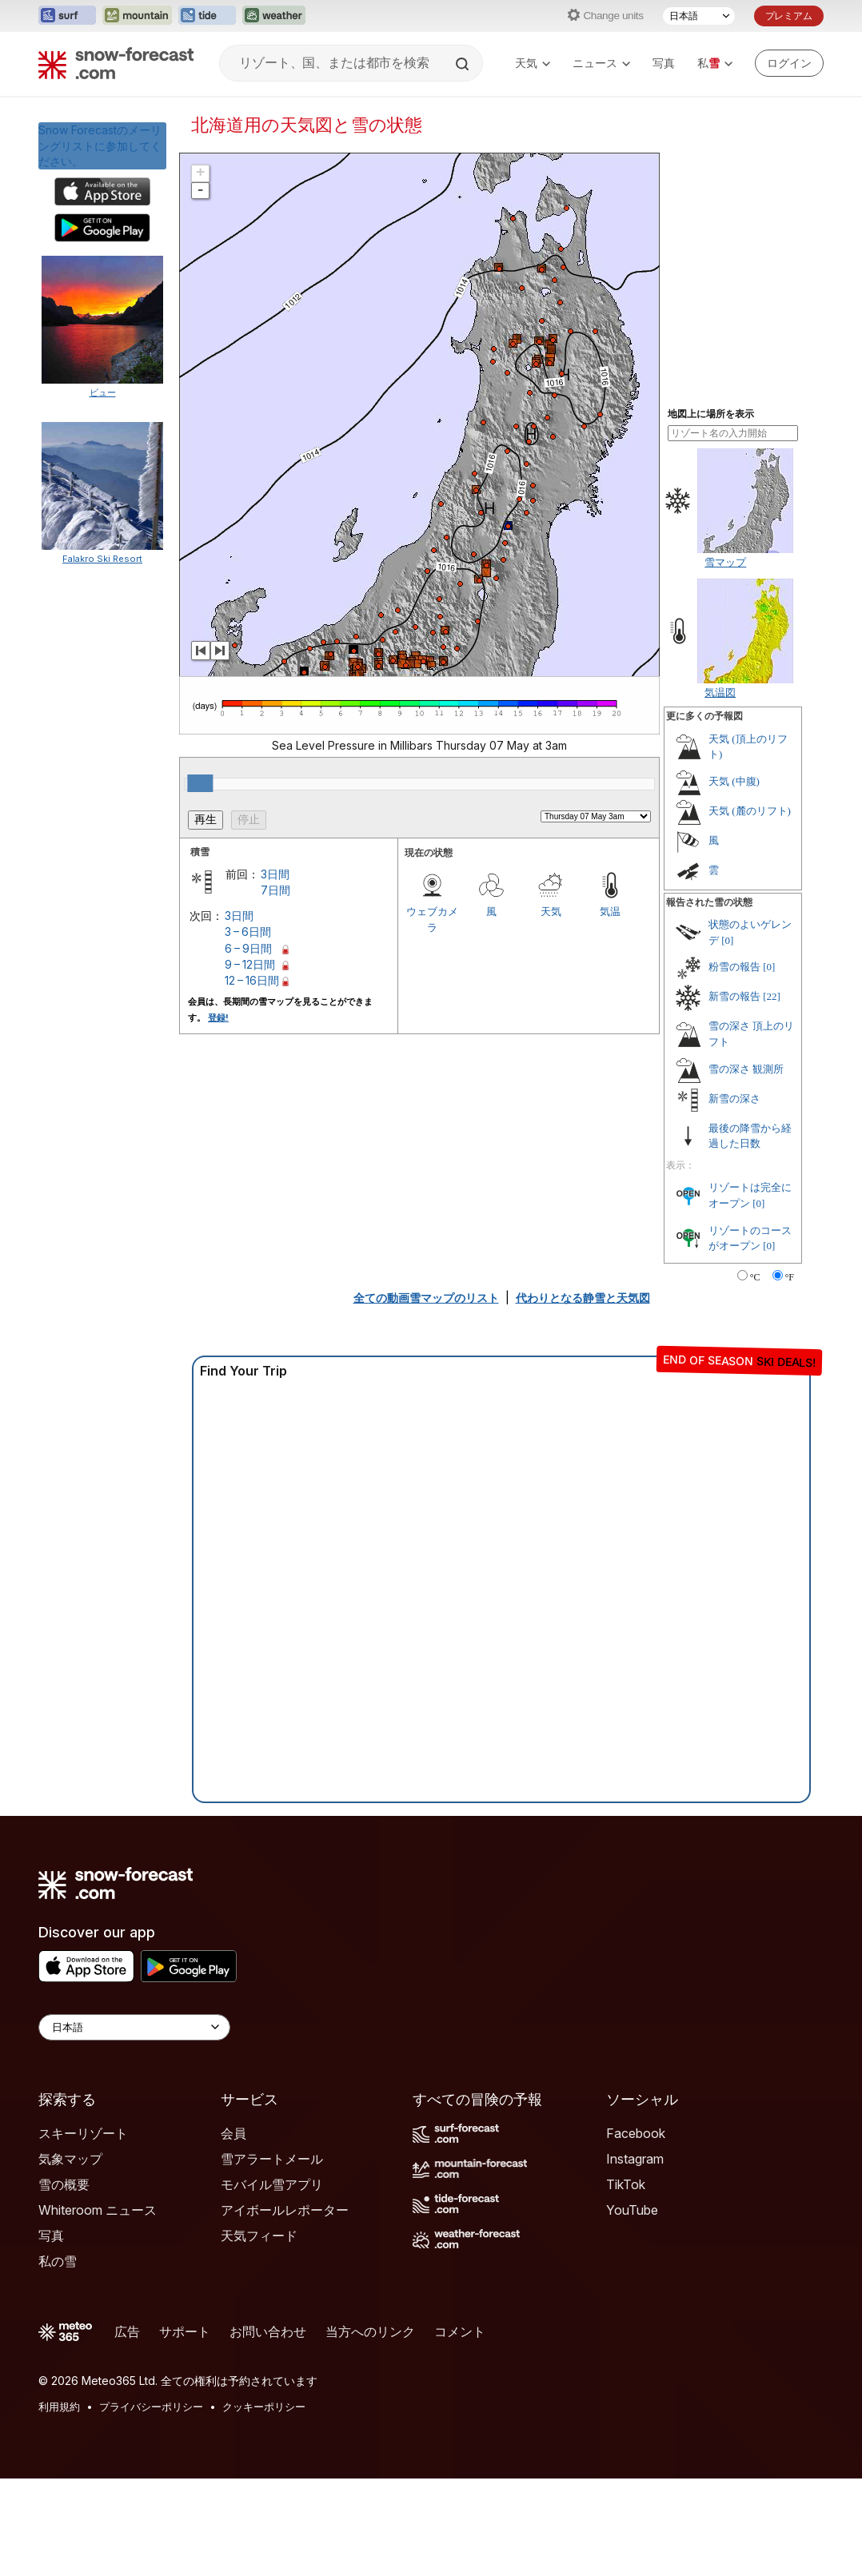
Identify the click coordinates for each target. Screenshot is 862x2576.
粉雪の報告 (734, 967)
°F (789, 1277)
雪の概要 (64, 2184)
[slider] (200, 783)
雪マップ (725, 561)
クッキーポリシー (263, 2406)
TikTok (625, 2184)
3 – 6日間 (248, 931)
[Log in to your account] (789, 63)
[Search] (463, 64)
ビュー (103, 392)
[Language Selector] (134, 2027)
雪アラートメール (272, 2159)
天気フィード (259, 2236)
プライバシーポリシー (151, 2406)
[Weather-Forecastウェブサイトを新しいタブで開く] (273, 16)
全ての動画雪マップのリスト (426, 1297)
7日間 (275, 890)
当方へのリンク (370, 2331)
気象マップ (70, 2159)
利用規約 (59, 2406)
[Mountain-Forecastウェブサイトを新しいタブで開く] (137, 16)
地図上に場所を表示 (711, 414)
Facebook (635, 2133)
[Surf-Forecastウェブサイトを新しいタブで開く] (67, 16)
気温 (610, 911)
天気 (532, 63)
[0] (727, 940)
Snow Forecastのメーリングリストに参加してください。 (100, 145)
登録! (218, 1017)
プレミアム (788, 16)
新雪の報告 (734, 996)
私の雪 (57, 2261)
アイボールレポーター (285, 2210)
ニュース (601, 63)
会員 (233, 2133)
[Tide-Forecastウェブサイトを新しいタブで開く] (207, 16)
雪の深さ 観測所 (746, 1069)
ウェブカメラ (432, 919)
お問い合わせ (267, 2331)
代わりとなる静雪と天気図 (583, 1297)
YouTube (632, 2210)
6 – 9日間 (248, 948)
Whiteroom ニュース (97, 2210)
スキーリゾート (83, 2133)
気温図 (720, 692)
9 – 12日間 (250, 964)
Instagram (635, 2159)
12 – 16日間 (252, 980)
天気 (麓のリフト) (749, 811)
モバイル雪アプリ (272, 2184)
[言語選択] (699, 16)
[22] (771, 996)
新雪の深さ (734, 1099)
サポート (184, 2331)
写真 (663, 63)
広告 (127, 2331)
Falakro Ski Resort (102, 558)
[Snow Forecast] (116, 63)
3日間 (275, 874)
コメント (459, 2331)
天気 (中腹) (734, 781)
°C (755, 1277)
